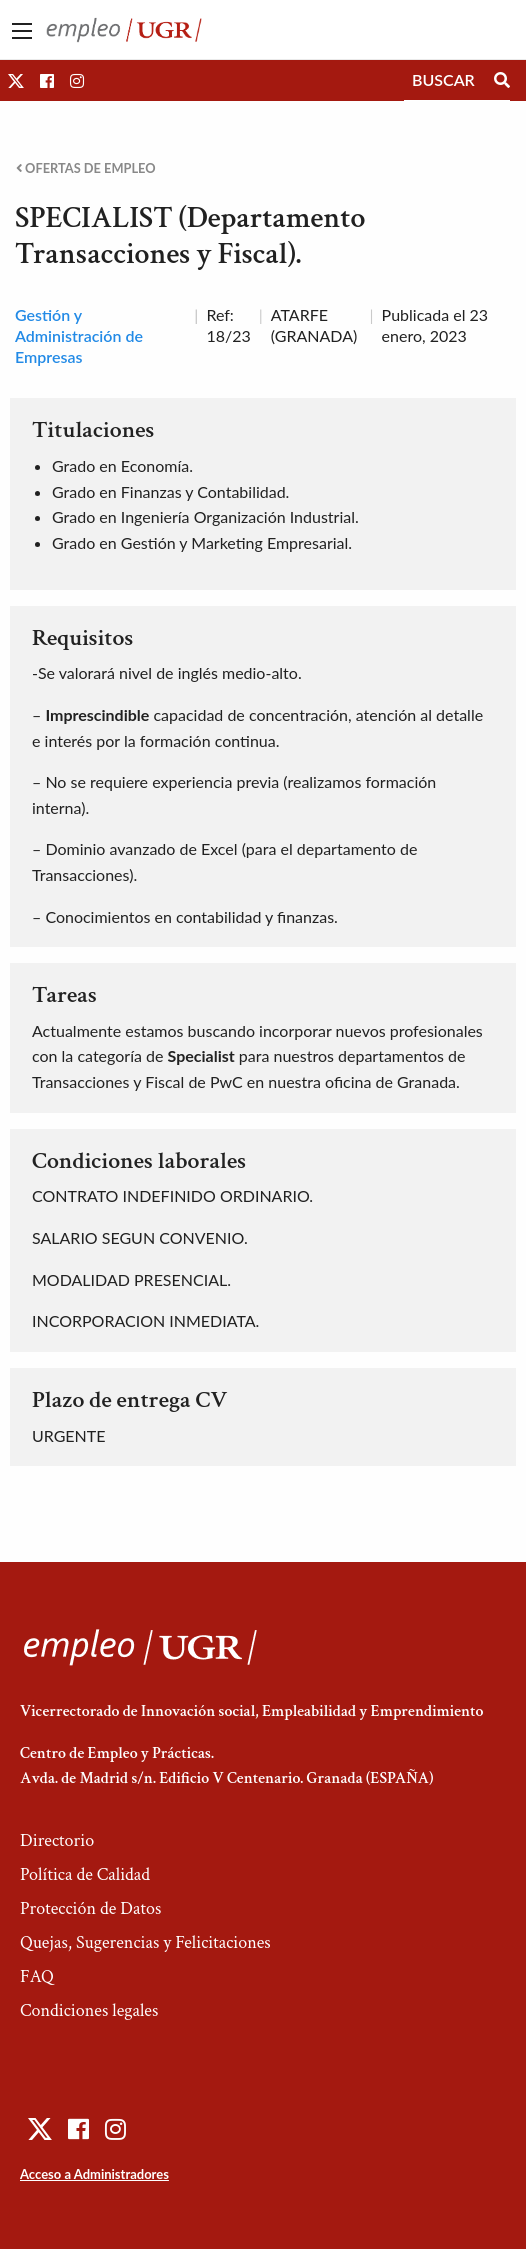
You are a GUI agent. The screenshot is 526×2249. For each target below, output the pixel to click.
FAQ (37, 1976)
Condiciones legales (89, 2010)
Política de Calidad (85, 1874)
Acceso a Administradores (94, 2174)
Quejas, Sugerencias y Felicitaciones (145, 1942)
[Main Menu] (22, 31)
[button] (16, 80)
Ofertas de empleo (86, 168)
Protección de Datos (90, 1908)
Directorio (57, 1840)
